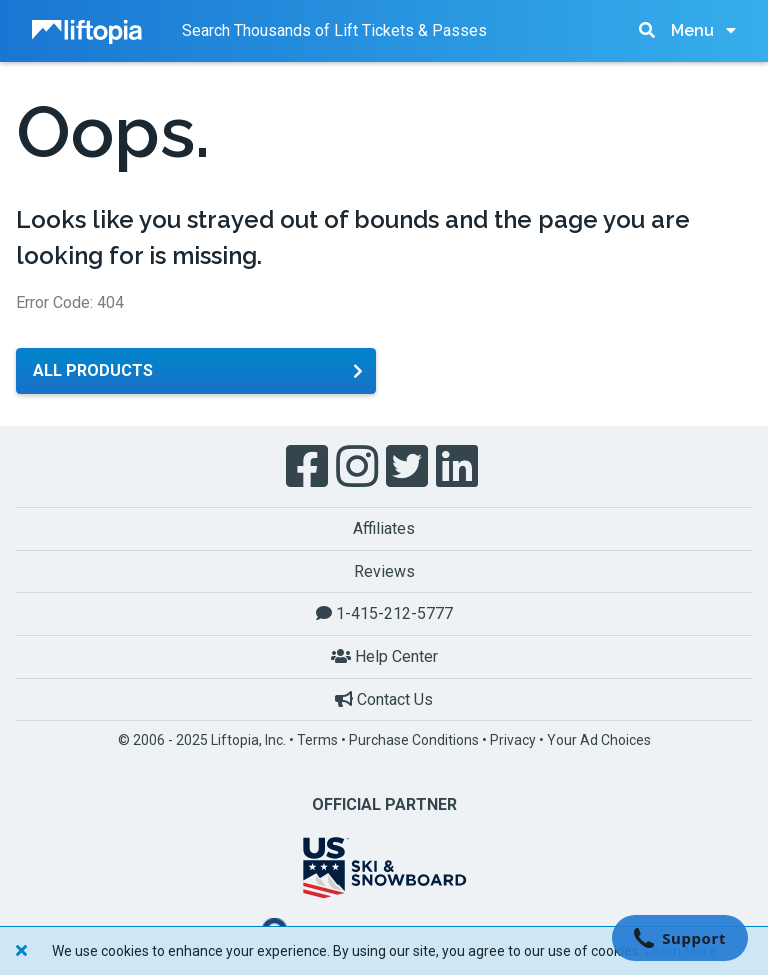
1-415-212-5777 (384, 613)
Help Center (384, 656)
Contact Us (384, 699)
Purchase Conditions (414, 740)
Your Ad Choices (599, 740)
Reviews (384, 571)
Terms (317, 740)
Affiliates (384, 528)
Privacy (513, 740)
